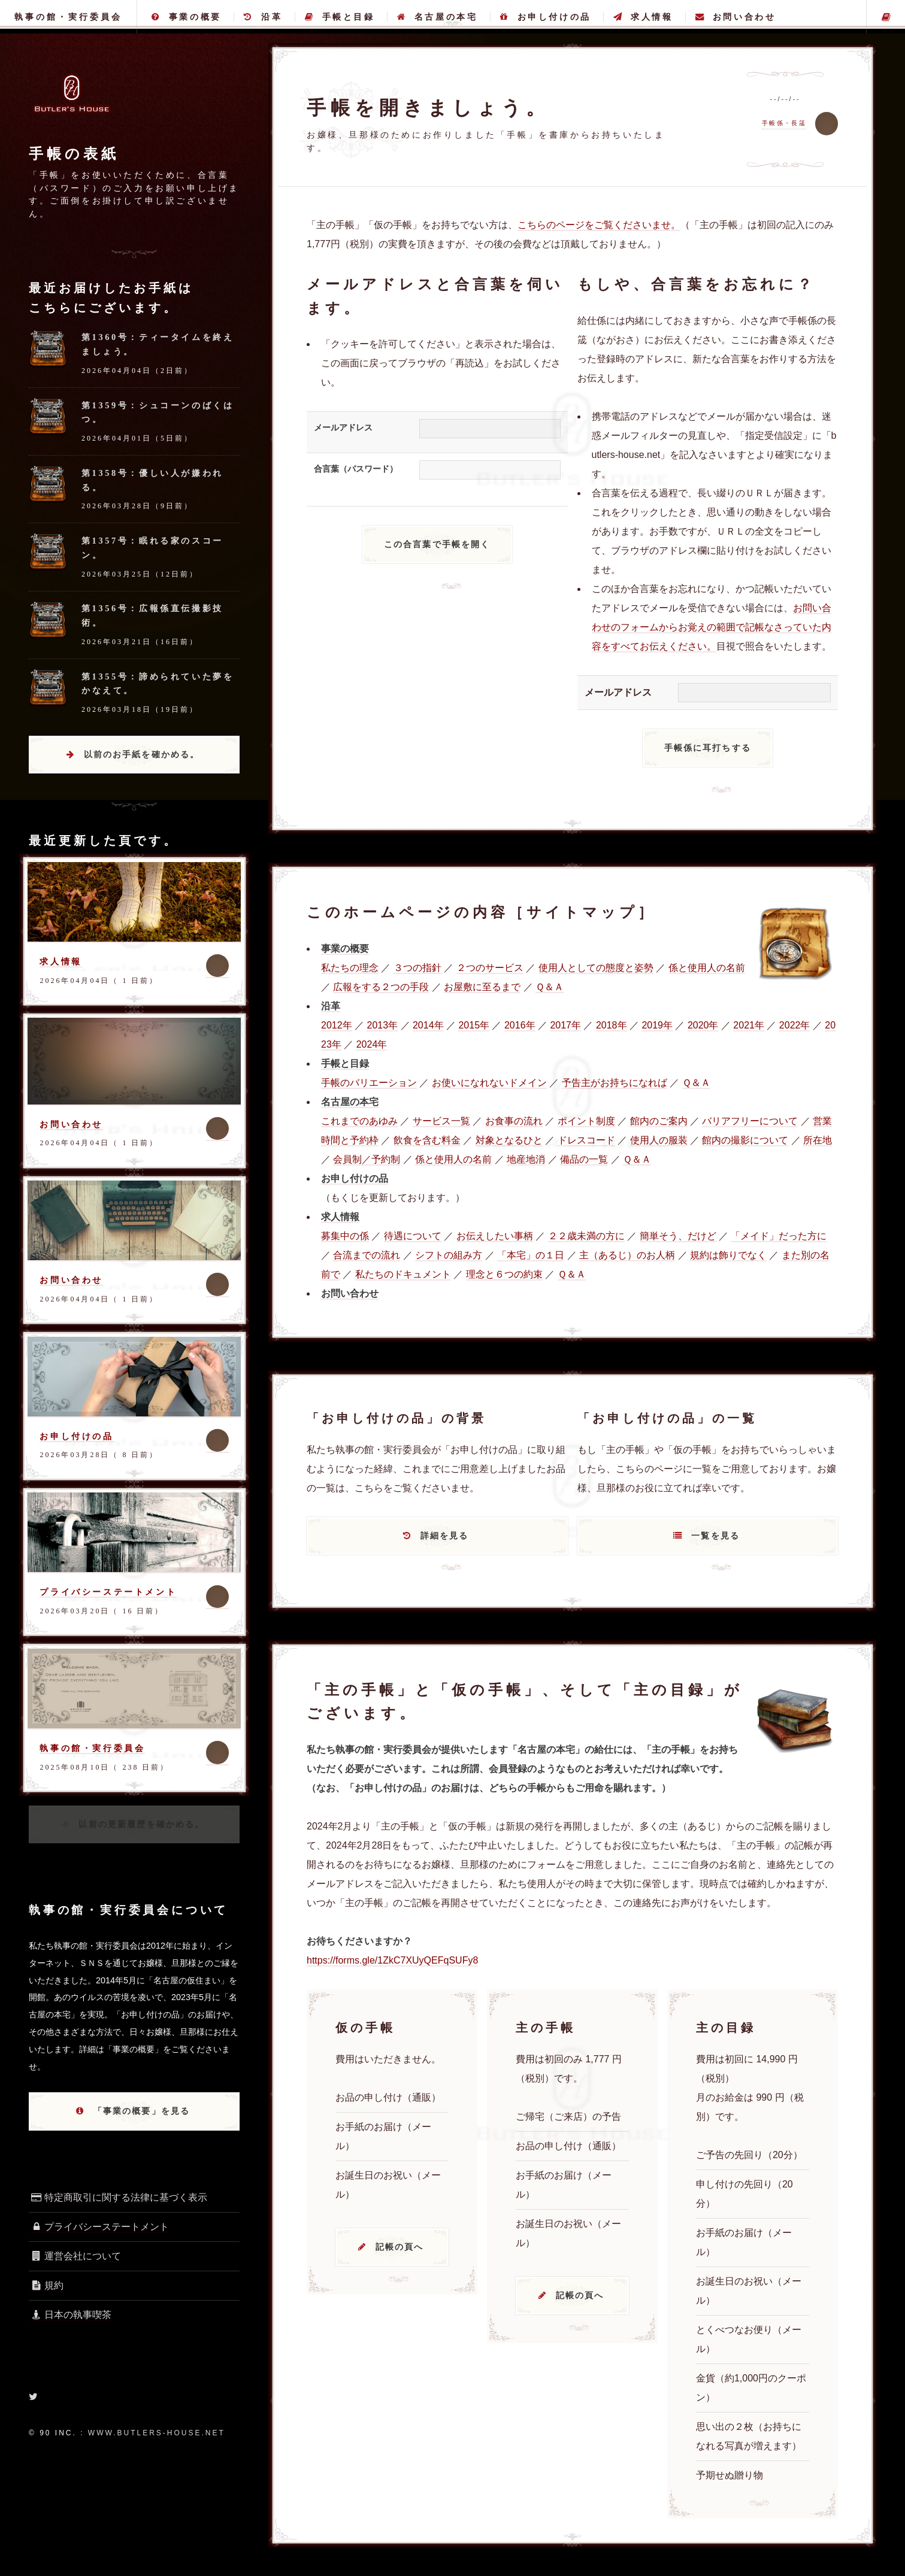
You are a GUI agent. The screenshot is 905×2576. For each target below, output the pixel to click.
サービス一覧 (441, 1121)
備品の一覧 (584, 1159)
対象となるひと (509, 1140)
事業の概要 (187, 17)
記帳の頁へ (400, 2247)
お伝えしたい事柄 (494, 1236)
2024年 (372, 1044)
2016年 (519, 1025)
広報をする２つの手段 (381, 987)
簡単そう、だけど (678, 1236)
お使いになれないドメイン (489, 1083)
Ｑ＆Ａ (549, 987)
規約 (46, 2285)
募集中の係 (345, 1236)
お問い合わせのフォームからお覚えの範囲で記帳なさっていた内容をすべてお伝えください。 (711, 627)
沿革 (263, 17)
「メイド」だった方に (779, 1236)
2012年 (336, 1025)
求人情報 (643, 17)
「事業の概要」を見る (141, 2111)
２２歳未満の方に (586, 1236)
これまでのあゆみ (359, 1121)
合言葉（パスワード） (356, 469)
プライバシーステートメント (108, 1592)
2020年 (703, 1025)
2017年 (565, 1025)
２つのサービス (489, 968)
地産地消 (526, 1159)
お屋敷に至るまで (482, 987)
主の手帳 (886, 17)
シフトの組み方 (448, 1255)
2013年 (382, 1025)
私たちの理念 (350, 968)
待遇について (412, 1236)
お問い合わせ (735, 17)
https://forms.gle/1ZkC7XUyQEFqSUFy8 (392, 1960)
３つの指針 (417, 968)
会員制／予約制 (366, 1159)
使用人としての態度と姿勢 (595, 968)
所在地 (817, 1140)
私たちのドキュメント (403, 1274)
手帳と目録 (340, 17)
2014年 (428, 1025)
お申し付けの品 (545, 17)
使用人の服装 (659, 1140)
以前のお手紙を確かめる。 (142, 754)
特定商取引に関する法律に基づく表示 (118, 2197)
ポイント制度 (586, 1121)
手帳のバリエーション (369, 1083)
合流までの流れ (366, 1255)
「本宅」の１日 (530, 1255)
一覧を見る (715, 1535)
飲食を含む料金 (427, 1140)
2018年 (611, 1025)
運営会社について (75, 2256)
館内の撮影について (745, 1140)
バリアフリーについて (750, 1121)
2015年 (473, 1025)
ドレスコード (586, 1140)
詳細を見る (444, 1535)
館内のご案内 (659, 1121)
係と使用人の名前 (706, 968)
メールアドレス (343, 427)
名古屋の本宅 (437, 17)
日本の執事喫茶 (70, 2315)
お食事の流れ (514, 1121)
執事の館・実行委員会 (68, 17)
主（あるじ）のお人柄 (627, 1255)
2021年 (748, 1025)
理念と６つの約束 (504, 1274)
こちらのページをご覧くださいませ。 (598, 225)
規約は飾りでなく (728, 1255)
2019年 (657, 1025)
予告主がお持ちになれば (614, 1083)
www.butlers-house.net (156, 2433)
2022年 (794, 1025)
